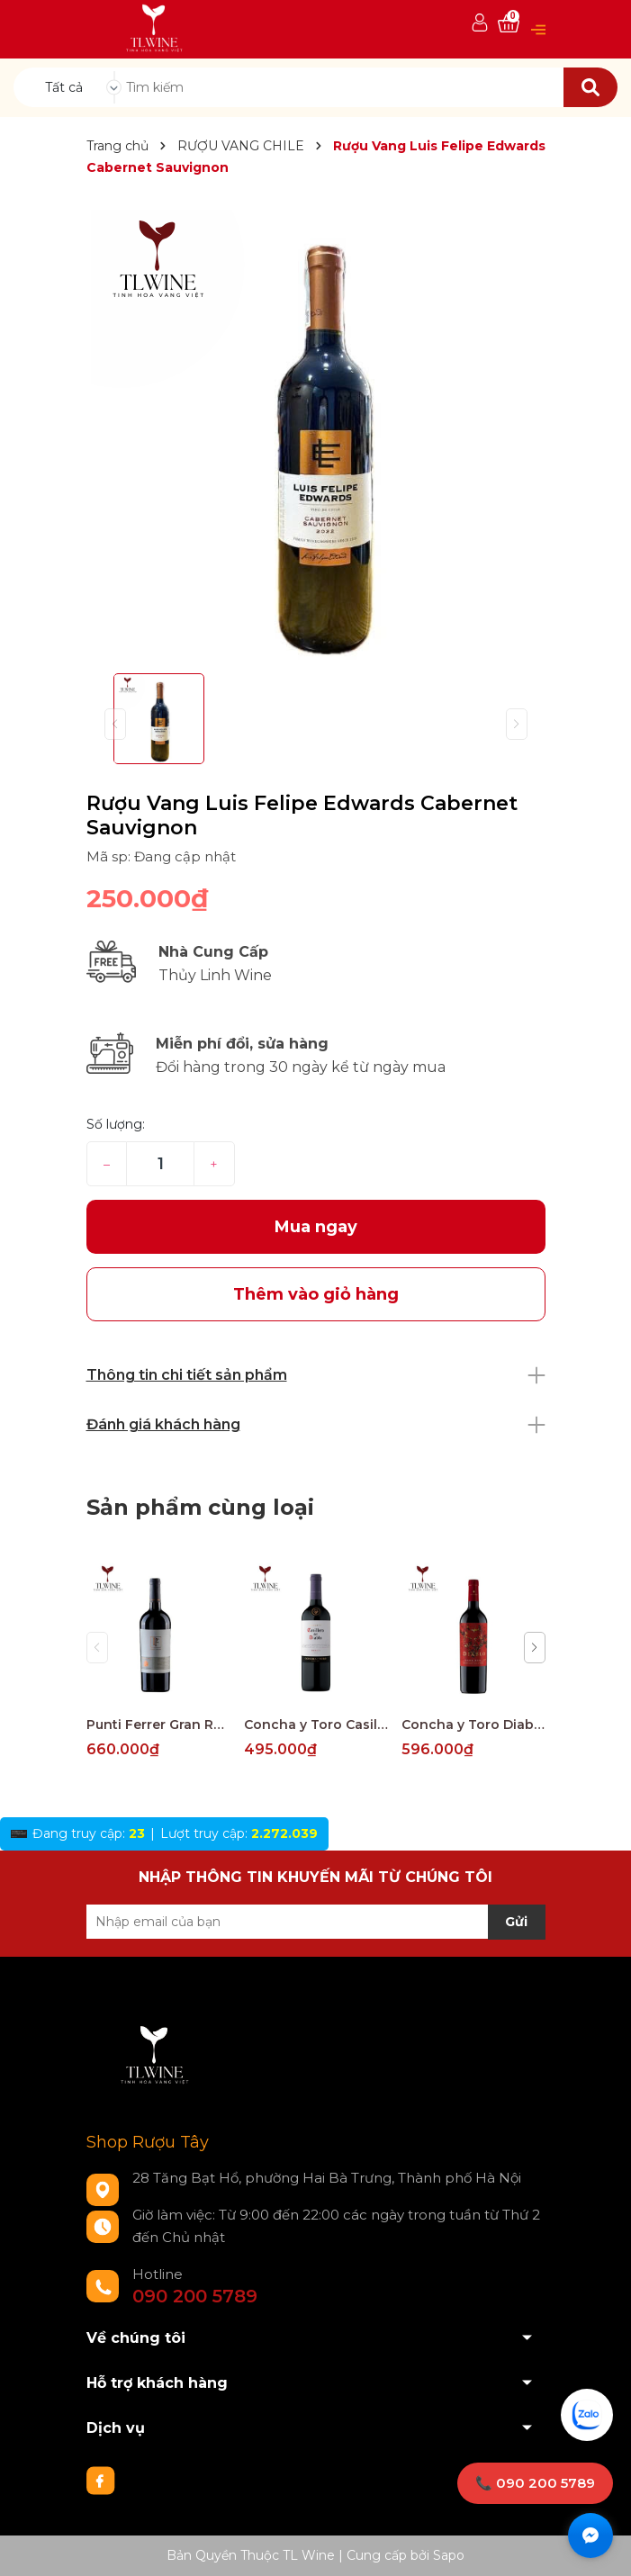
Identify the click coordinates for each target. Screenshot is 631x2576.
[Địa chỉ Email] (315, 1922)
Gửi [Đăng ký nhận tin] (516, 1922)
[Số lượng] (160, 1163)
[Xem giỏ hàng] (508, 24)
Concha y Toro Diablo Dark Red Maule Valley (473, 1724)
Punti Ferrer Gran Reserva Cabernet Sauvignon (158, 1724)
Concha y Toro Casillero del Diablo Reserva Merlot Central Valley (316, 1724)
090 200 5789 (194, 2296)
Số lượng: (115, 1124)
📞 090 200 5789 (535, 2482)
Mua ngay (316, 1227)
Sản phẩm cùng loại (200, 1507)
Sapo (448, 2555)
